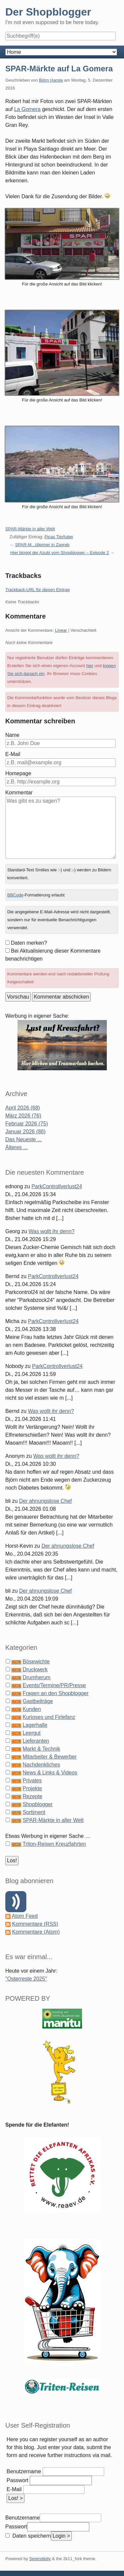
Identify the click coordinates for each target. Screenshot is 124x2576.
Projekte (32, 1788)
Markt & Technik (41, 1749)
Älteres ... (16, 1147)
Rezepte (32, 1796)
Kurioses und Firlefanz (48, 1717)
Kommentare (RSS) (35, 1924)
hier (89, 665)
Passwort (17, 2480)
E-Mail (12, 754)
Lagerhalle (34, 1725)
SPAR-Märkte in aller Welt (30, 528)
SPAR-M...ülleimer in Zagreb (42, 544)
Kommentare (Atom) (36, 1932)
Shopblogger (37, 1804)
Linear (61, 630)
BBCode (15, 894)
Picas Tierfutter (59, 536)
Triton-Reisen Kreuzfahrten (54, 1844)
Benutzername (24, 2471)
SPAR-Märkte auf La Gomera (59, 68)
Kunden (31, 1709)
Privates (32, 1780)
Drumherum (36, 1677)
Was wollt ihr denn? (51, 1231)
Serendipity (40, 2558)
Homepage (18, 773)
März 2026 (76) (23, 1115)
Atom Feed (25, 1916)
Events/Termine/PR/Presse (54, 1685)
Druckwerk (35, 1669)
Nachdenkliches (41, 1764)
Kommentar (19, 792)
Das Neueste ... (23, 1139)
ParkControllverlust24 (56, 1186)
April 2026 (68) (22, 1108)
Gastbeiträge (37, 1701)
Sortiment (33, 1812)
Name (12, 735)
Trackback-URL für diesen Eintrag (37, 589)
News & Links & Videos (49, 1772)
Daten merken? (29, 943)
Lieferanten (35, 1741)
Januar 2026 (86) (25, 1131)
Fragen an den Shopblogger (55, 1693)
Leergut (31, 1733)
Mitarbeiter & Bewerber (49, 1757)
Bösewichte (36, 1661)
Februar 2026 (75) (26, 1123)
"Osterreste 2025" (26, 1979)
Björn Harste (51, 80)
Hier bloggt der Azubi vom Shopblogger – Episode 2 (59, 552)
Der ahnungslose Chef (45, 1501)
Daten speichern (31, 2536)
